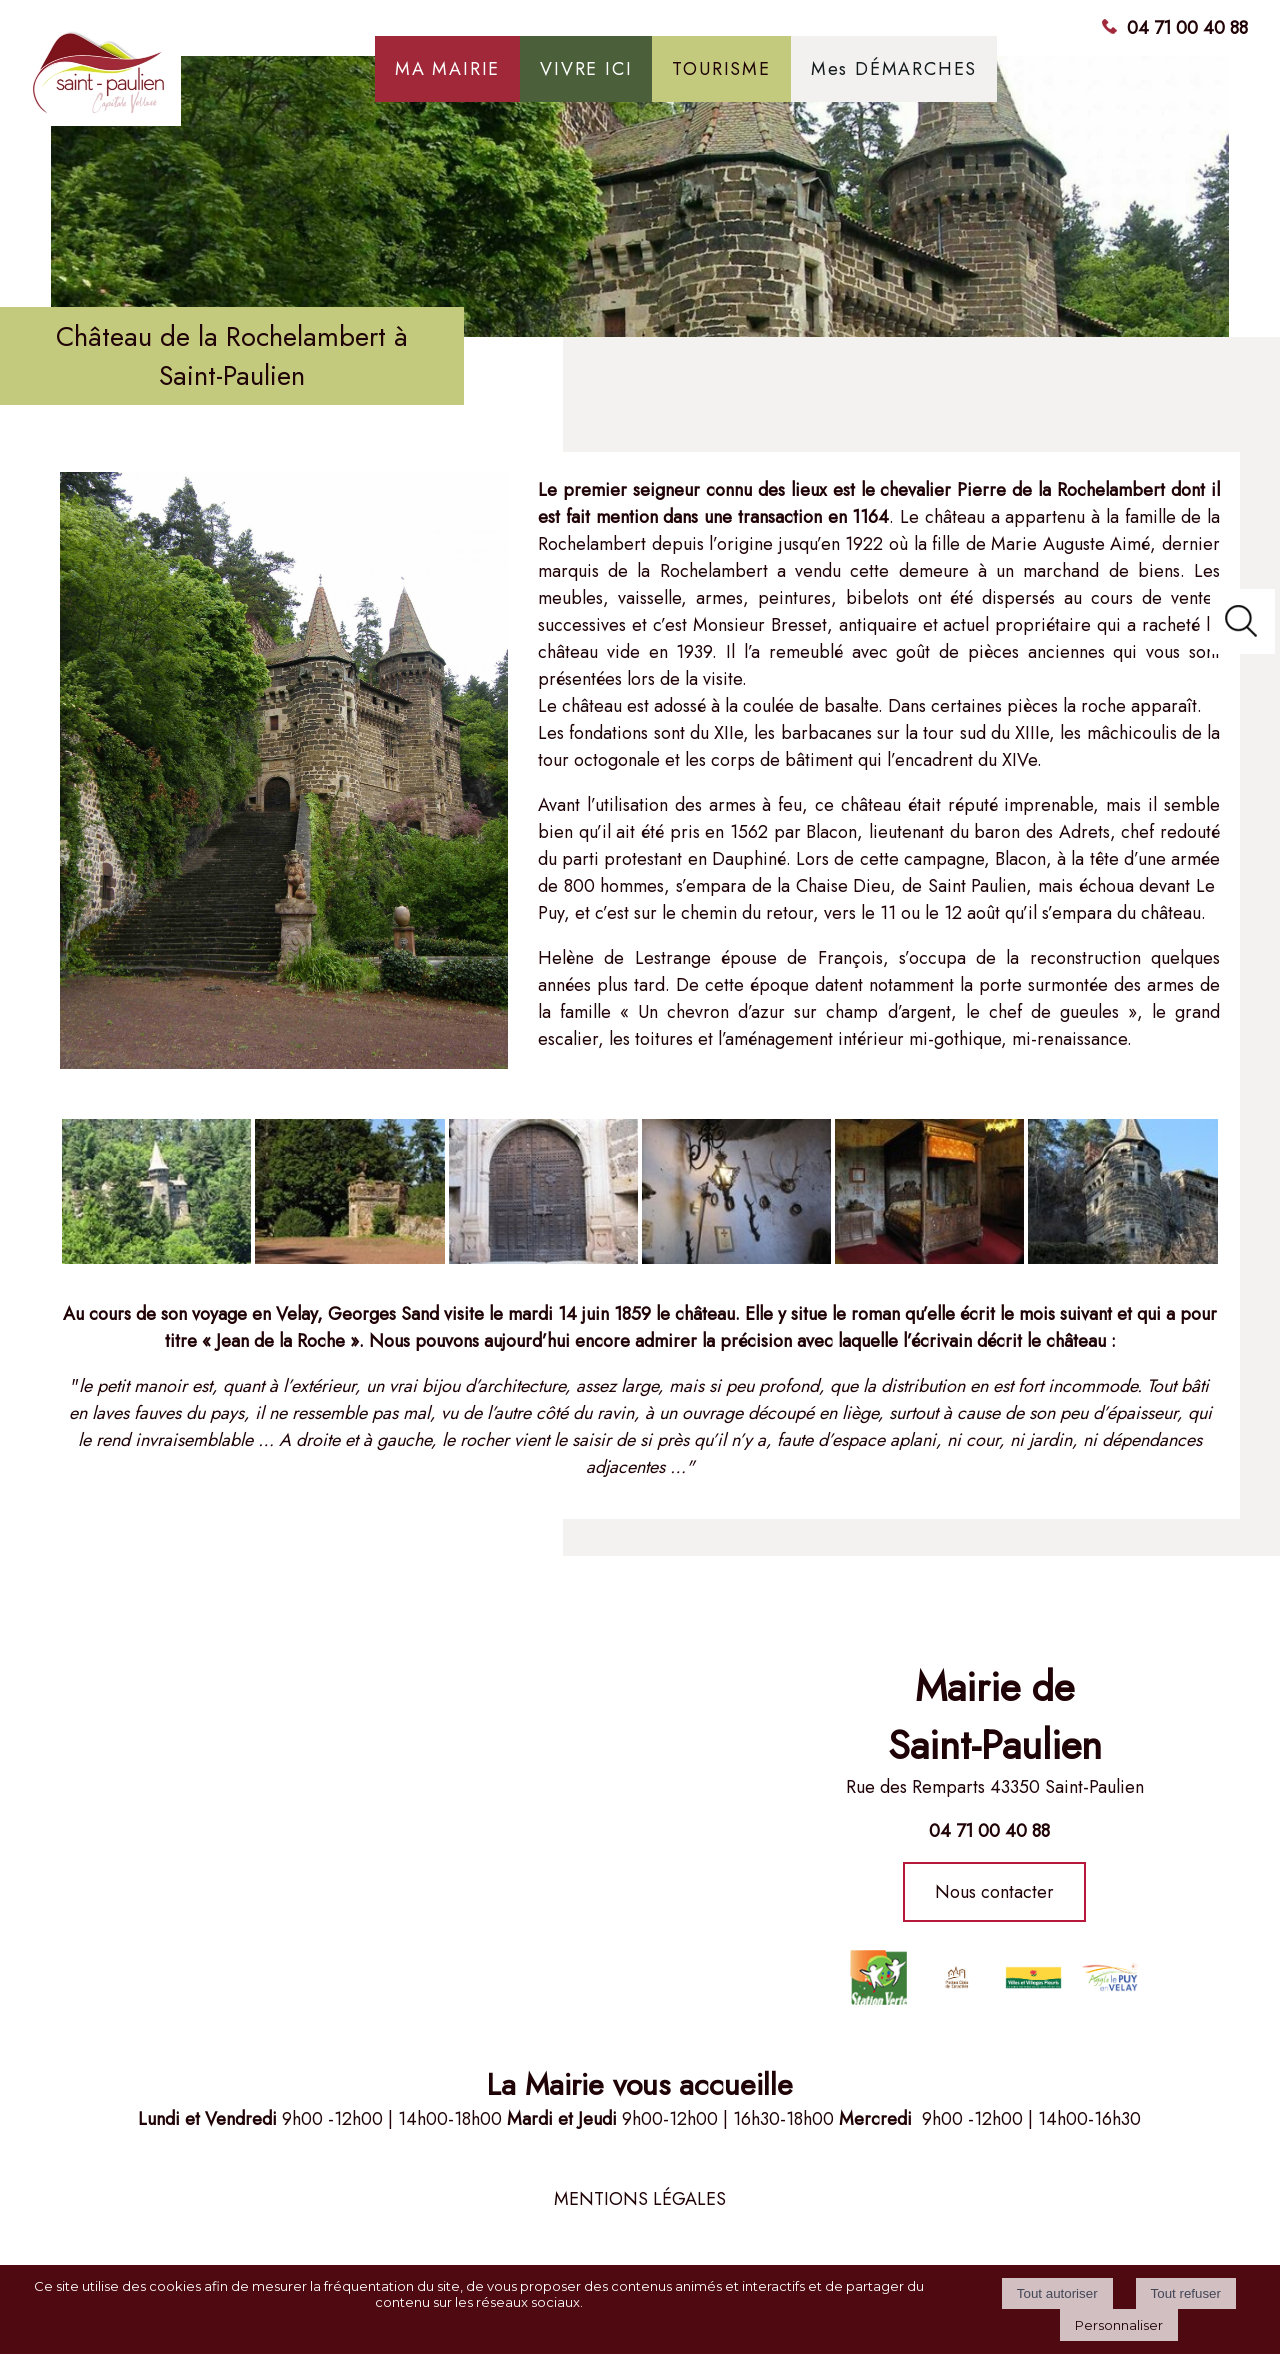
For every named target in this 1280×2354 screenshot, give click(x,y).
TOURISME (721, 69)
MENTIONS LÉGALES (640, 2199)
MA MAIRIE (447, 69)
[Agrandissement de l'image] (156, 1258)
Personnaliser (1119, 2325)
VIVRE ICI (586, 69)
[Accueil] (181, 79)
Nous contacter (994, 1892)
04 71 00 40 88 (1187, 28)
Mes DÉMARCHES (894, 69)
